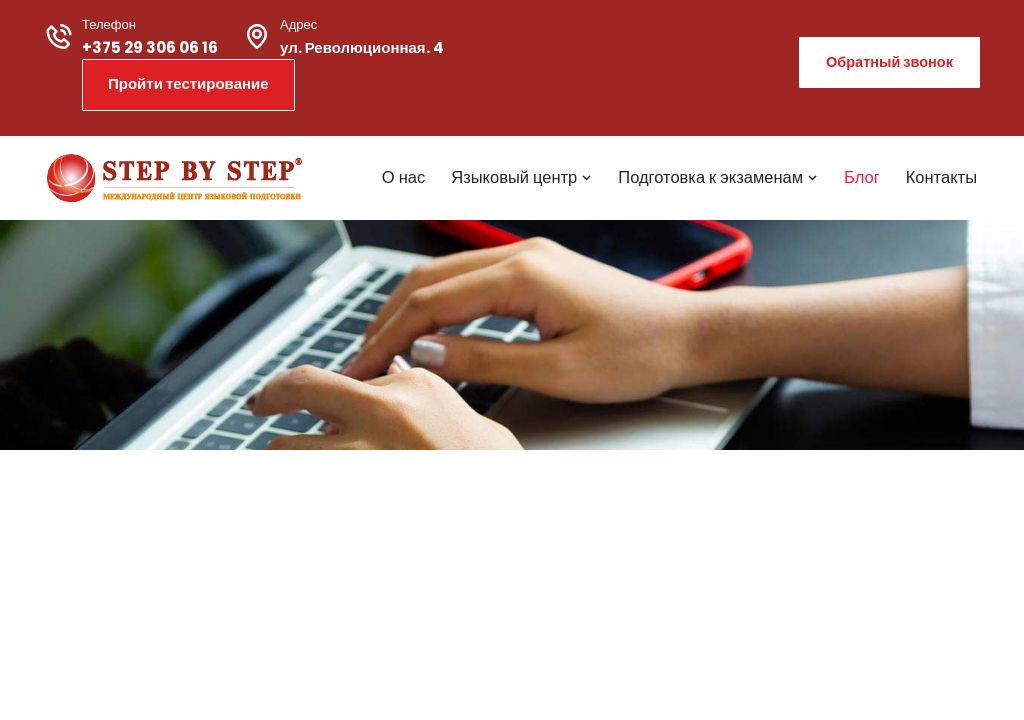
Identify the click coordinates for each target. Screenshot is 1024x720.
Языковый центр (521, 177)
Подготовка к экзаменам (718, 177)
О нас (403, 177)
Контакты (941, 177)
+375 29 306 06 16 (150, 47)
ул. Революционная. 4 (362, 47)
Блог (862, 177)
